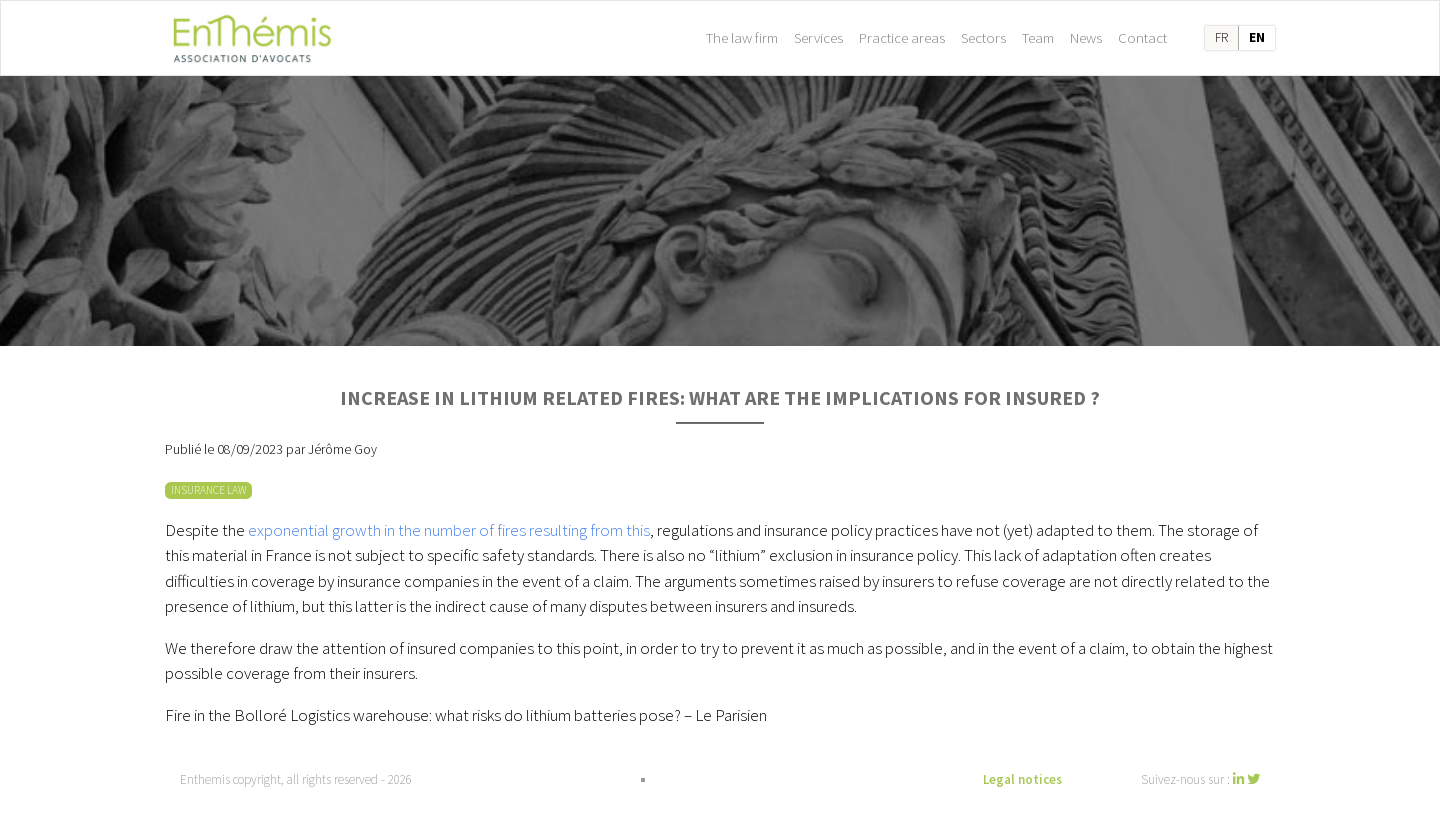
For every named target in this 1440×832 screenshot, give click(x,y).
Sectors (983, 37)
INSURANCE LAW (209, 490)
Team (1038, 37)
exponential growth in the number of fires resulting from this (449, 530)
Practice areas (902, 37)
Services (818, 37)
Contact (1142, 37)
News (1086, 37)
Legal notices (1022, 779)
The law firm (742, 37)
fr (1221, 37)
